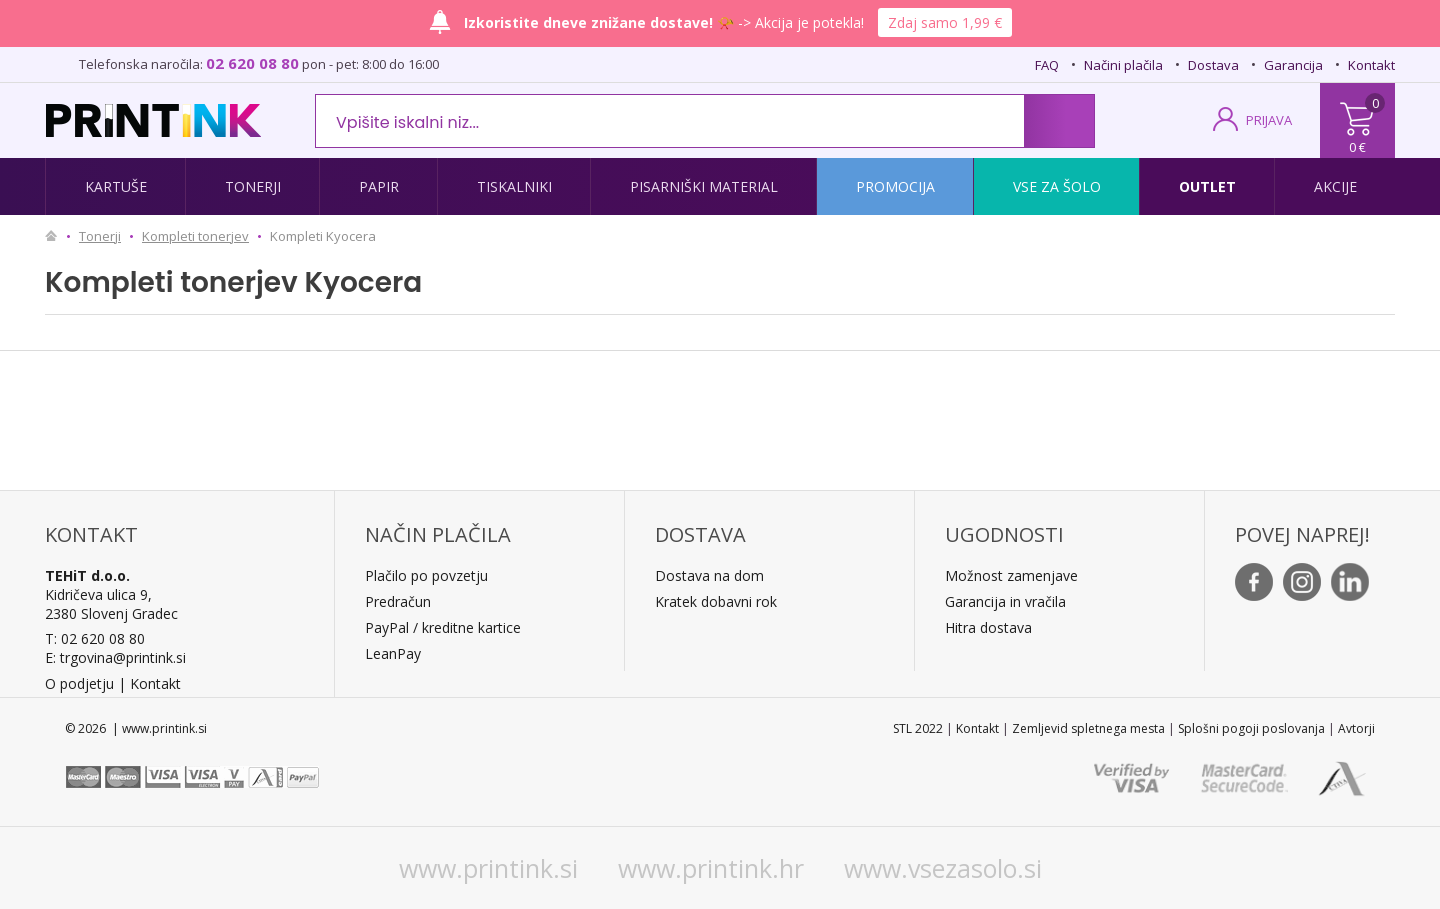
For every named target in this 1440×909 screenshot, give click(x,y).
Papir (379, 186)
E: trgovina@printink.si (115, 657)
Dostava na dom (709, 575)
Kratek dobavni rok (716, 601)
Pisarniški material (704, 186)
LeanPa (389, 653)
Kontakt (1371, 65)
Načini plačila (1123, 65)
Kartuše (116, 186)
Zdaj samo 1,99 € (945, 22)
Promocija (895, 186)
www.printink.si (488, 868)
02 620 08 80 (252, 63)
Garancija (1293, 65)
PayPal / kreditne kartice (443, 627)
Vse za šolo (1057, 186)
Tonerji (253, 186)
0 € (1357, 147)
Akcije (1335, 186)
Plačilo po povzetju (426, 575)
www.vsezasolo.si (943, 868)
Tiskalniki (514, 186)
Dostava (1213, 65)
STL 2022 (918, 728)
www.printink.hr (711, 868)
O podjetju (79, 683)
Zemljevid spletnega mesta (1088, 728)
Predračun (398, 601)
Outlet (1207, 186)
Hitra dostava (988, 627)
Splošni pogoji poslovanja (1251, 728)
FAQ (1047, 65)
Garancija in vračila (1005, 601)
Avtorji (1356, 728)
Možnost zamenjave (1011, 575)
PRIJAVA (1269, 120)
